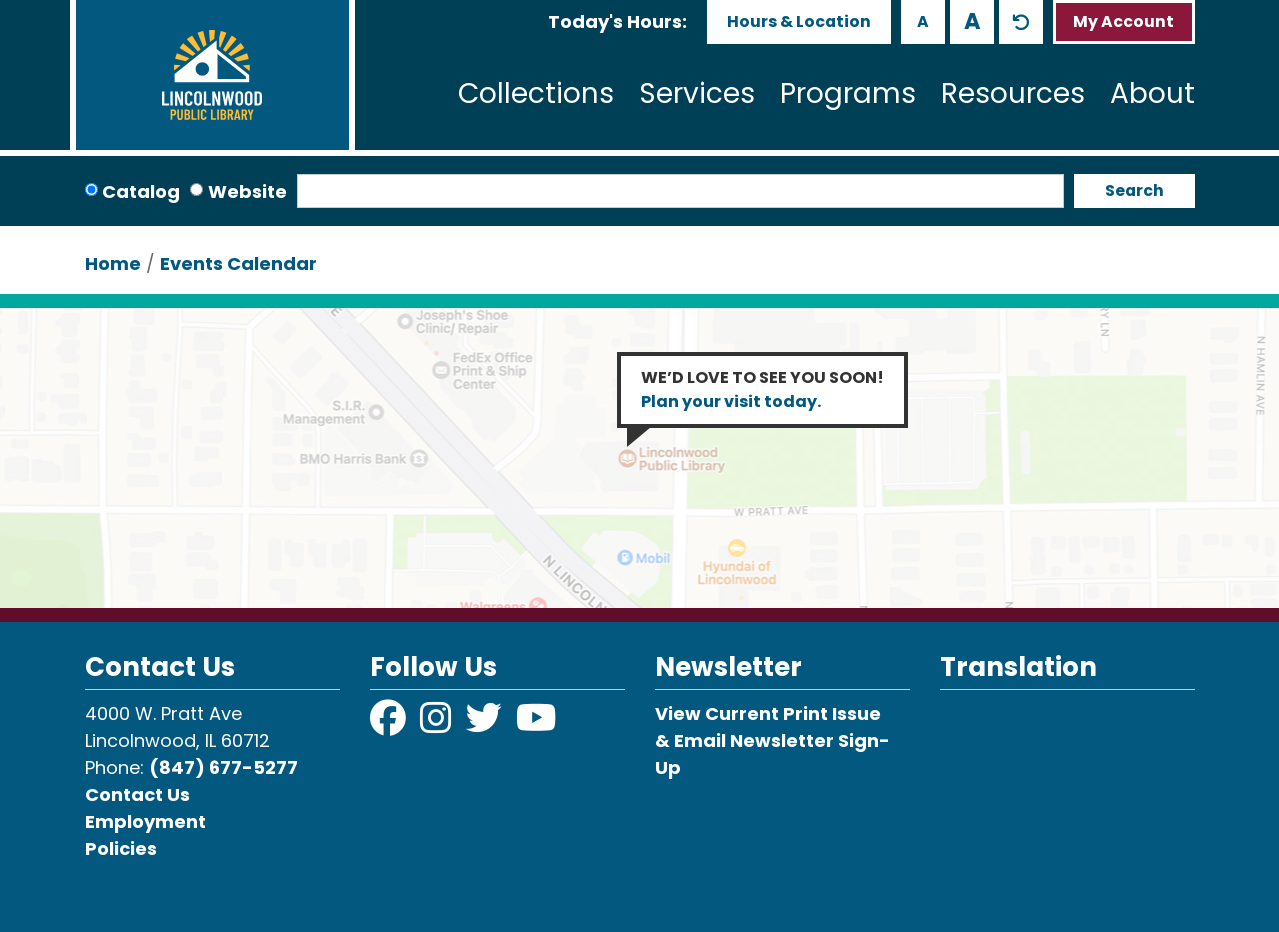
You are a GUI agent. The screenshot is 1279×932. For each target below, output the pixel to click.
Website (247, 191)
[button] (617, 21)
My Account (1123, 21)
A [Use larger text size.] (972, 21)
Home (113, 263)
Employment (145, 821)
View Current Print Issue (768, 713)
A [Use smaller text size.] (923, 21)
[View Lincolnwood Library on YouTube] (536, 724)
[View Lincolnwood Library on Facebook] (390, 724)
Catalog (141, 191)
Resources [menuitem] (1013, 93)
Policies (121, 848)
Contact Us (137, 794)
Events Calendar (238, 263)
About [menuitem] (1152, 93)
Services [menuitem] (697, 93)
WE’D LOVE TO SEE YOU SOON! (762, 389)
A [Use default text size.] (1021, 22)
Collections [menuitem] (536, 93)
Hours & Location (799, 21)
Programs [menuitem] (848, 93)
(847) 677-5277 (223, 767)
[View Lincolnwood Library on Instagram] (438, 724)
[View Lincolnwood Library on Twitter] (486, 724)
